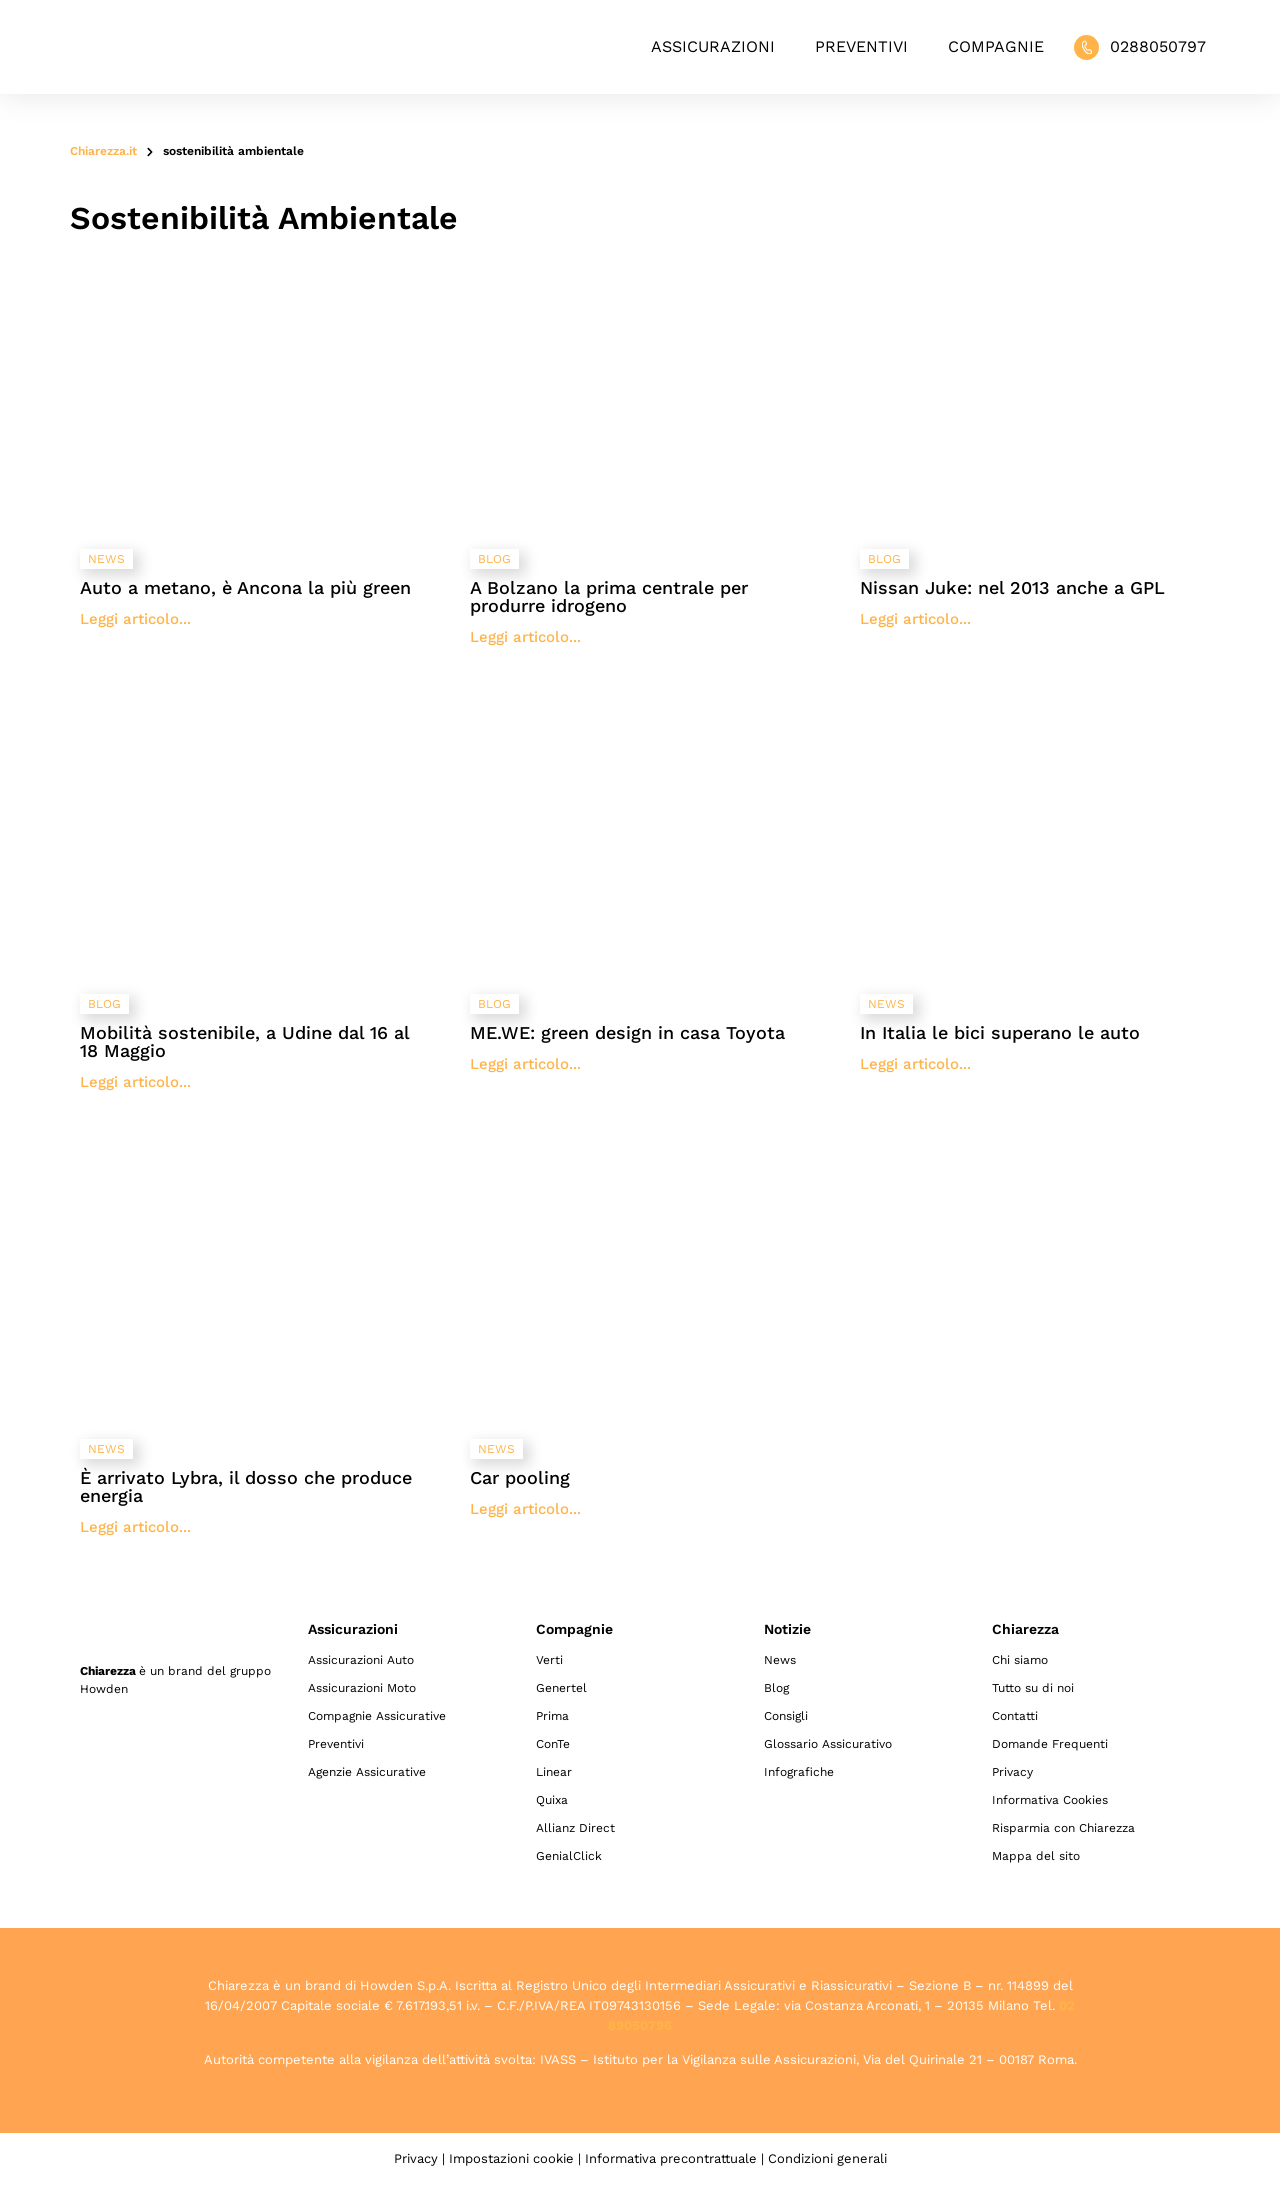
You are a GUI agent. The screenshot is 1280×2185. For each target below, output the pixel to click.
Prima (552, 1716)
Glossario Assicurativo (828, 1744)
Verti (549, 1660)
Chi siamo (1020, 1660)
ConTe (553, 1744)
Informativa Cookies (1050, 1800)
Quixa (552, 1800)
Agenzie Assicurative (367, 1772)
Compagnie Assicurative (377, 1716)
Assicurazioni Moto (362, 1688)
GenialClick (569, 1856)
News (780, 1660)
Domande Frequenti (1050, 1744)
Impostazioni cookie (511, 2158)
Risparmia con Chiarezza (1063, 1828)
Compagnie (996, 46)
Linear (554, 1772)
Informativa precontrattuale (671, 2158)
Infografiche (799, 1772)
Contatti (1015, 1716)
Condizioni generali (827, 2158)
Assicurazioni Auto (361, 1660)
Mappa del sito (1036, 1856)
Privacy (1012, 1772)
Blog (776, 1688)
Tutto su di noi (1033, 1688)
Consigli (786, 1716)
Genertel (561, 1688)
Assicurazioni (713, 46)
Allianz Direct (575, 1828)
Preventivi (861, 46)
